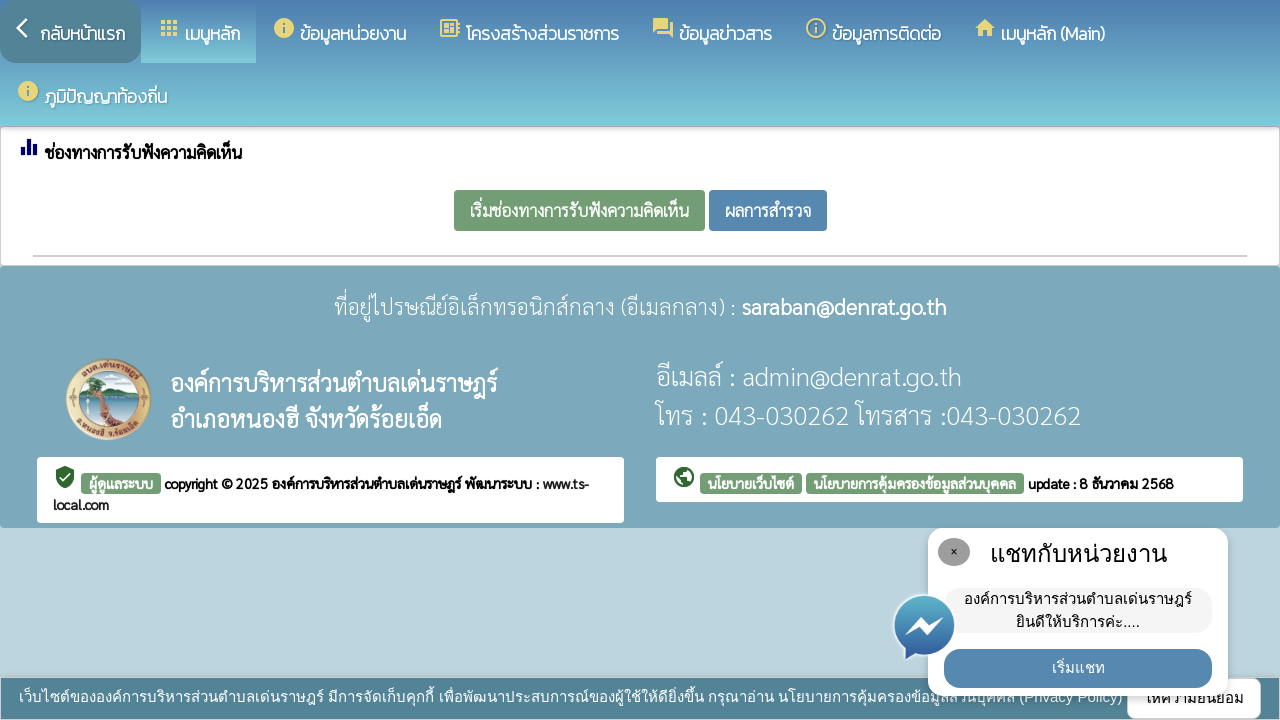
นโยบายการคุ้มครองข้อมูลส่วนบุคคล (915, 483)
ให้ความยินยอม (1194, 697)
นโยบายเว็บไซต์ (751, 483)
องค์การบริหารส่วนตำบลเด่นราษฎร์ (368, 483)
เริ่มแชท (1078, 667)
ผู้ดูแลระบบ (121, 483)
